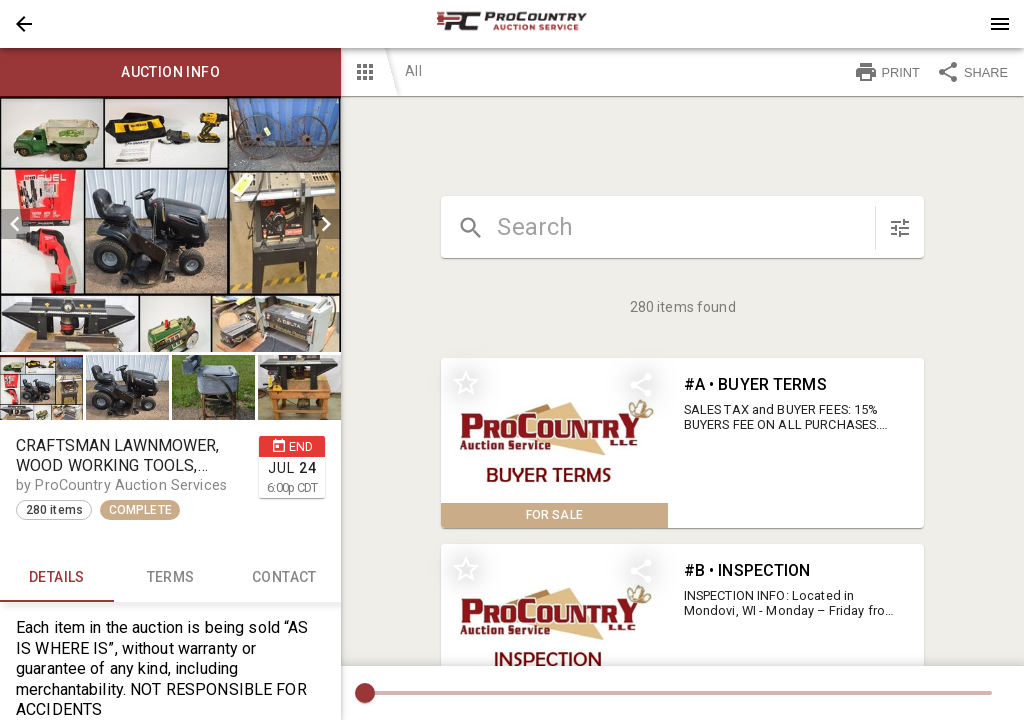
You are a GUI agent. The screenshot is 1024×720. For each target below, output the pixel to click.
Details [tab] (57, 578)
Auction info (170, 72)
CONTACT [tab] (285, 578)
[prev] (15, 224)
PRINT (887, 72)
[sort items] (900, 228)
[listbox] (170, 224)
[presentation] (512, 24)
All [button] (413, 71)
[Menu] (1000, 24)
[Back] (24, 24)
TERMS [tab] (171, 578)
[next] (326, 224)
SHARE (972, 72)
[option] (170, 224)
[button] (24, 24)
